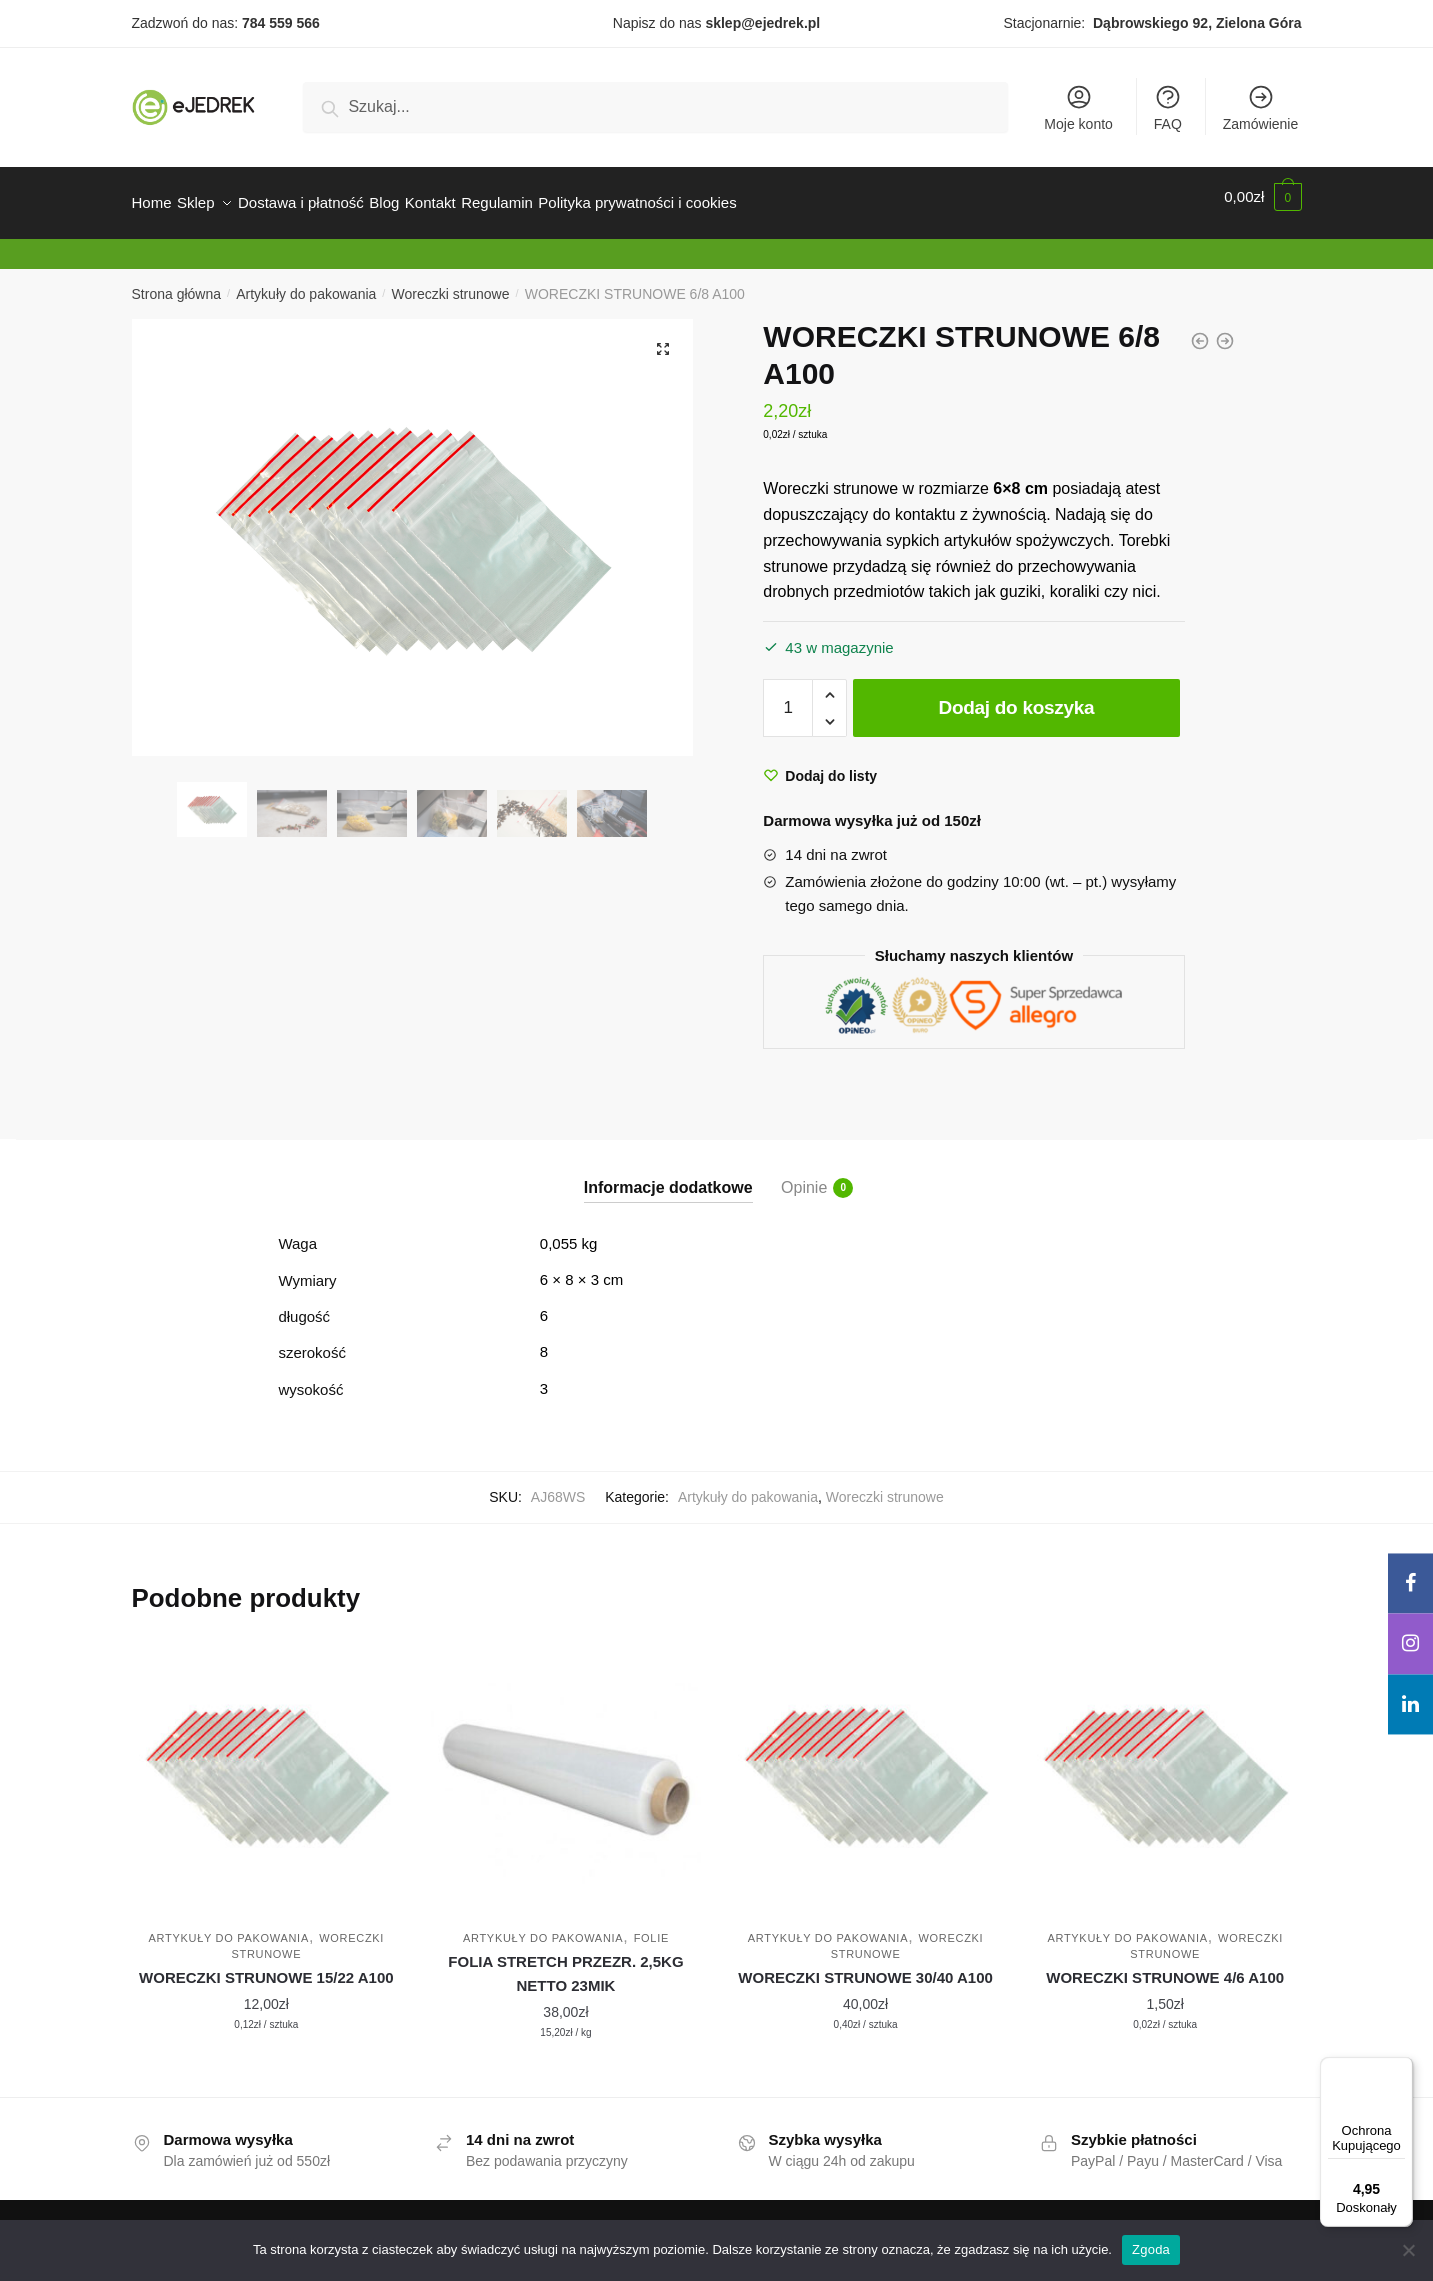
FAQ (1168, 107)
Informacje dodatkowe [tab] (668, 1175)
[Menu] (1401, 2069)
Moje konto (1078, 107)
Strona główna (177, 282)
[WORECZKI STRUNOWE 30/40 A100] (866, 1763)
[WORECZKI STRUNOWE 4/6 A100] (1165, 1763)
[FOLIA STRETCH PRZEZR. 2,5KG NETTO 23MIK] (566, 1763)
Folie (651, 1926)
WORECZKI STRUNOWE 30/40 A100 (865, 1965)
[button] (663, 337)
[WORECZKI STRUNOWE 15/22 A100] (267, 1763)
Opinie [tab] (804, 1176)
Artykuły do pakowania (306, 282)
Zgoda (1151, 2249)
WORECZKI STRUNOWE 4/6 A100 (1165, 1965)
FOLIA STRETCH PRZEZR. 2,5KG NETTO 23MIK (565, 1961)
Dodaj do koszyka (1017, 695)
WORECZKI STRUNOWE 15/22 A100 (266, 1965)
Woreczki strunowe (451, 282)
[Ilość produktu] (788, 696)
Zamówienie (1260, 107)
